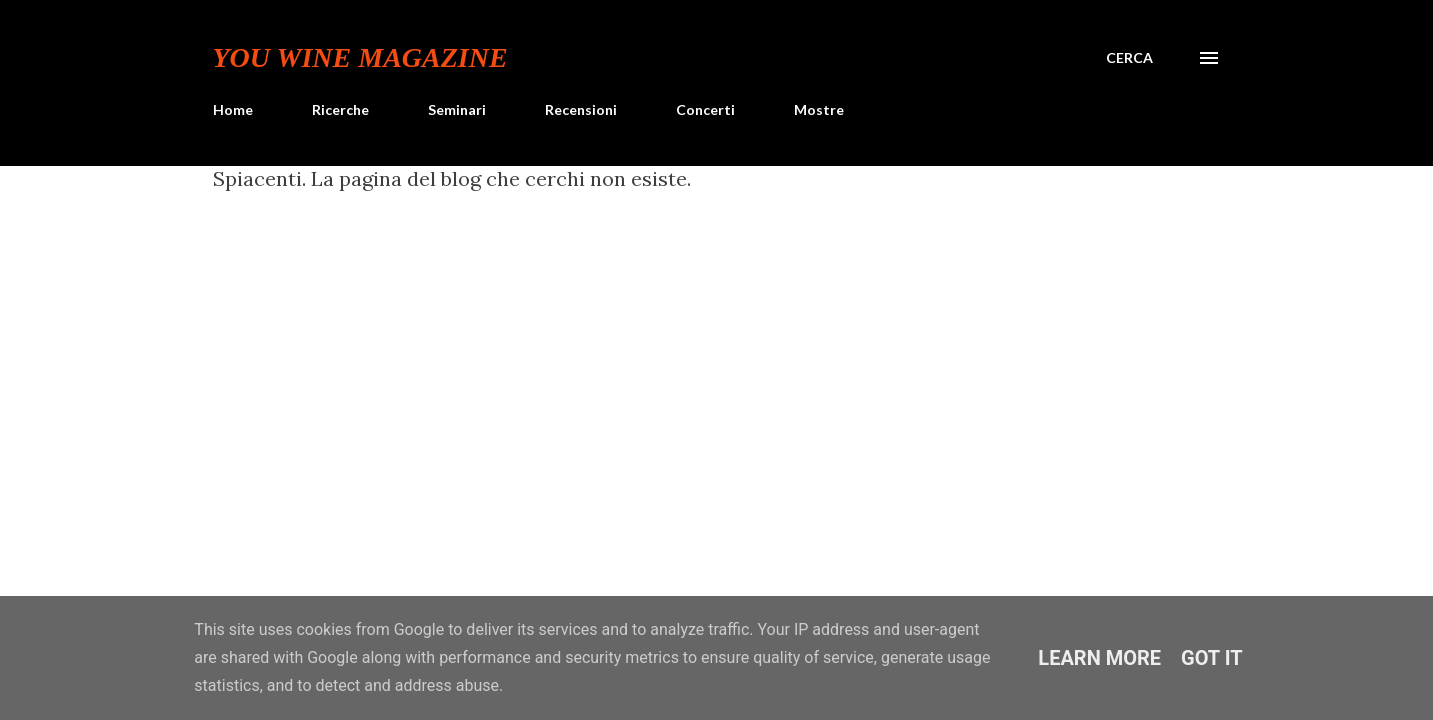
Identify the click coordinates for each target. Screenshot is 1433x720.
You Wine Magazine (360, 57)
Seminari (457, 109)
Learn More (1099, 658)
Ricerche (340, 109)
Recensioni (581, 109)
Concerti (705, 109)
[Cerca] (1129, 58)
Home (233, 109)
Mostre (819, 109)
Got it (1212, 658)
